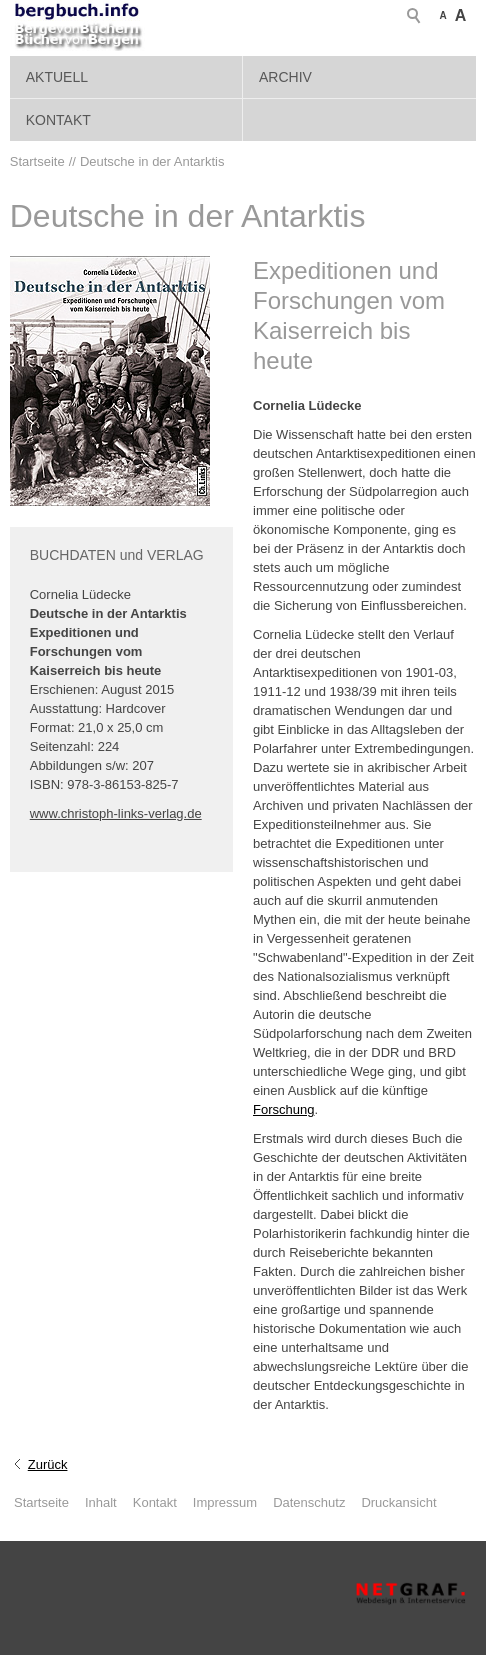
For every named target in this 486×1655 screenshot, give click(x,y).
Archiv (285, 77)
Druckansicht (398, 1502)
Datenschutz (309, 1502)
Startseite (41, 1502)
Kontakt (58, 120)
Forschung (283, 1109)
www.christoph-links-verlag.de (116, 813)
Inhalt (101, 1502)
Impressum (225, 1502)
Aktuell (57, 77)
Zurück (48, 1464)
